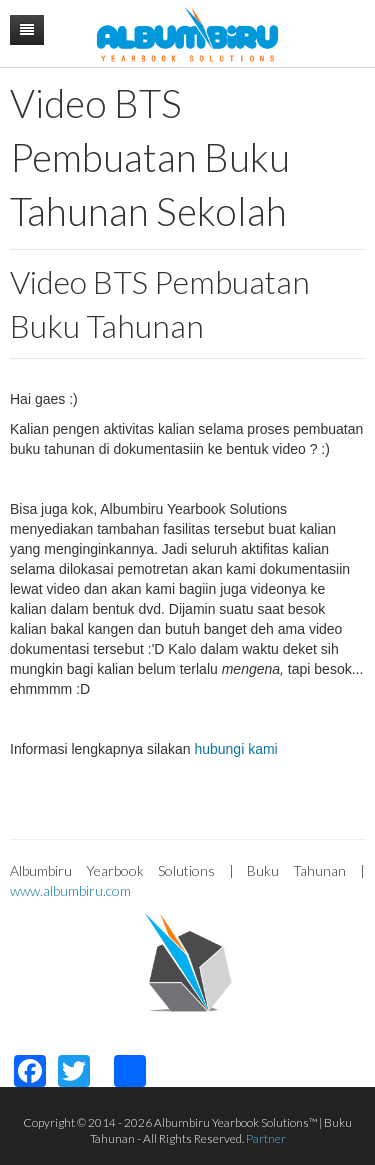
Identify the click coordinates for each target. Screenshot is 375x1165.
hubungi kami (235, 749)
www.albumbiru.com (70, 890)
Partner (266, 1138)
